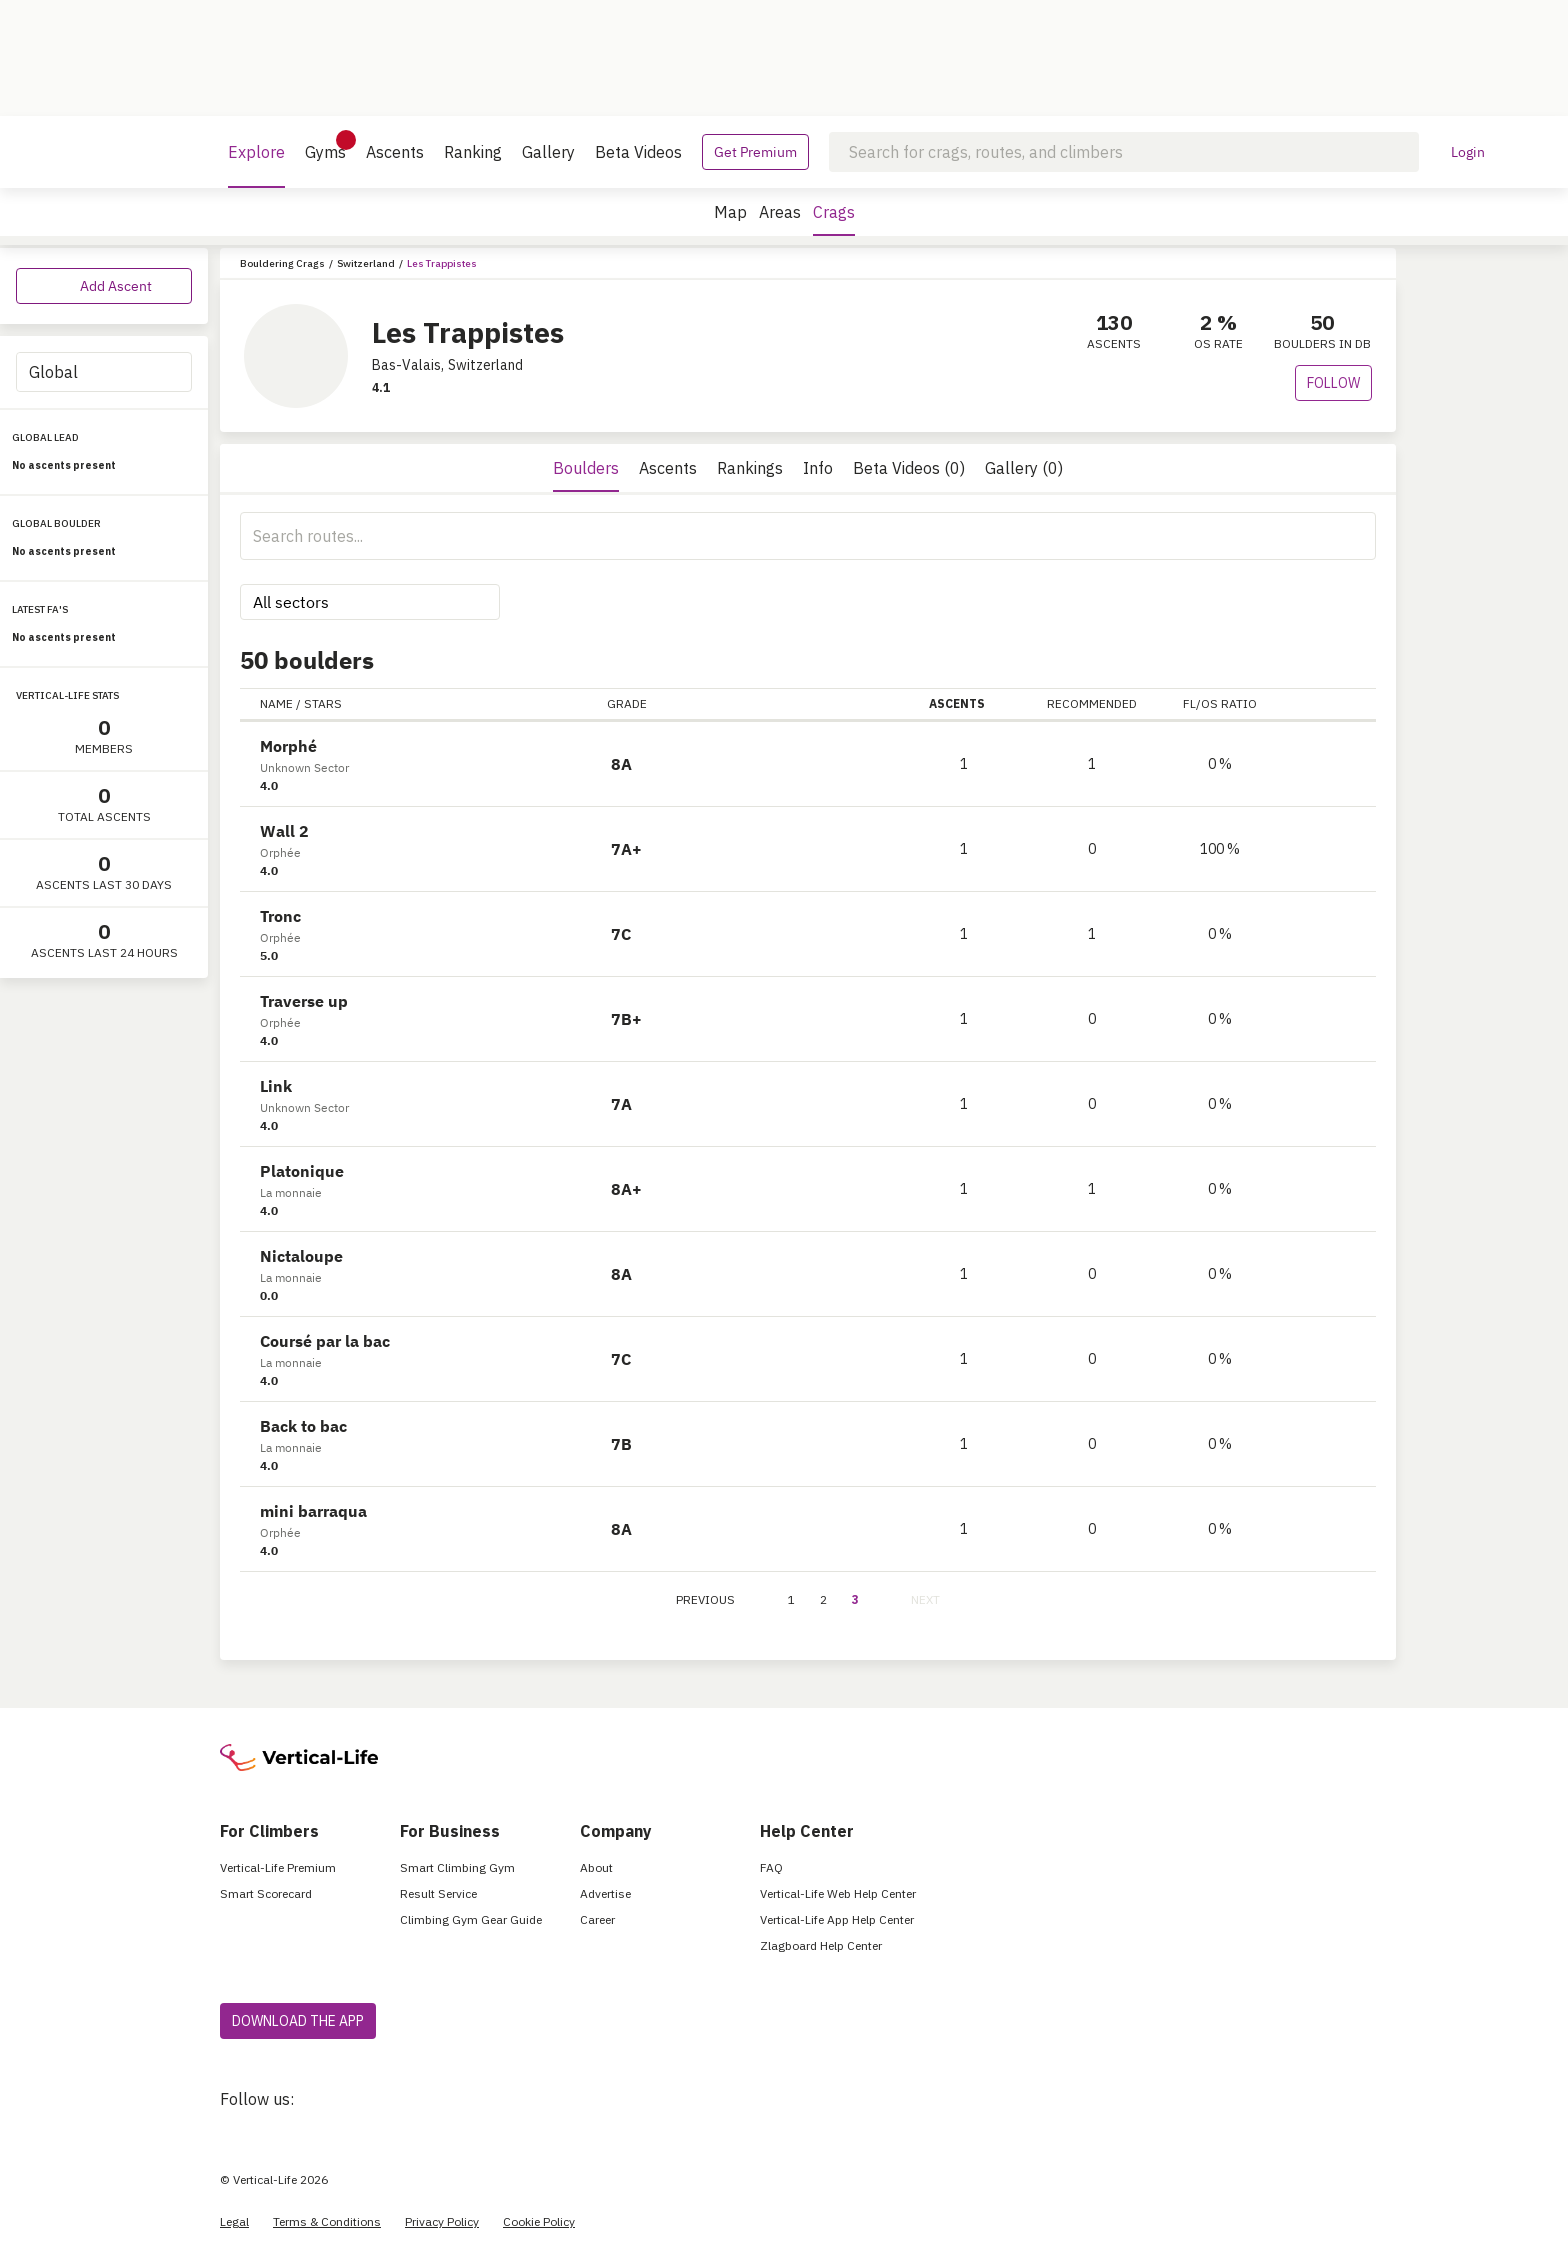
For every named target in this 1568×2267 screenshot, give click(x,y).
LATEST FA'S (40, 609)
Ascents (395, 152)
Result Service (438, 1893)
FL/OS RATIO (1220, 703)
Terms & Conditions (327, 2221)
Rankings (750, 468)
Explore (256, 165)
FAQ (771, 1867)
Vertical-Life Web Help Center (838, 1893)
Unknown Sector (304, 767)
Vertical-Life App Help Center (837, 1919)
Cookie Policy (539, 2221)
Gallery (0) (1024, 468)
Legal (234, 2221)
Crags (834, 219)
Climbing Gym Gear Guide (471, 1919)
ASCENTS (964, 703)
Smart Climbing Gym (457, 1867)
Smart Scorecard (266, 1893)
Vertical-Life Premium (278, 1867)
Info (818, 468)
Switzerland (366, 263)
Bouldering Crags (282, 263)
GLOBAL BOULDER (56, 523)
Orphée (280, 852)
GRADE (627, 703)
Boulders (586, 468)
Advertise (605, 1893)
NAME (276, 703)
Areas (780, 212)
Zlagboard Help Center (821, 1945)
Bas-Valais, (408, 365)
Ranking (473, 152)
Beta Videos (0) (909, 468)
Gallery (548, 152)
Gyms (325, 146)
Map (730, 212)
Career (597, 1919)
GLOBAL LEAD (45, 437)
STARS (323, 703)
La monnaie (291, 1192)
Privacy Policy (442, 2221)
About (596, 1867)
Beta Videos (638, 152)
